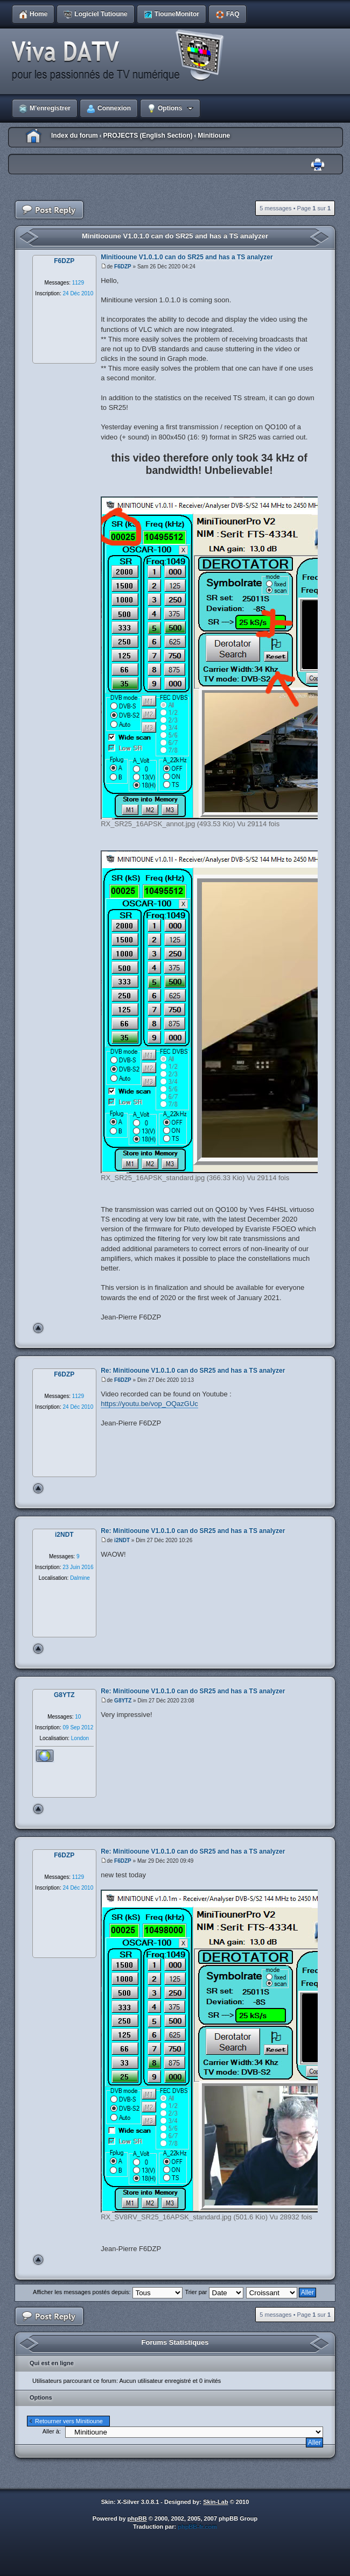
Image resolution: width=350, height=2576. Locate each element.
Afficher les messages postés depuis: (107, 2292)
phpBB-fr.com (197, 2526)
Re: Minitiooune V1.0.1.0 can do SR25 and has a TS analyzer (193, 1370)
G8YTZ (122, 1701)
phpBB (137, 2518)
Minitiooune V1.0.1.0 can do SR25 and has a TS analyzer (175, 236)
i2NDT (122, 1540)
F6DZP (122, 266)
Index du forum (74, 135)
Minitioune (214, 135)
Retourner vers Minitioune (69, 2421)
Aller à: (52, 2431)
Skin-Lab (215, 2502)
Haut (38, 1328)
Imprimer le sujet (318, 165)
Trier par (214, 2292)
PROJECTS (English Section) (147, 135)
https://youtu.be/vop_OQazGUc (149, 1404)
